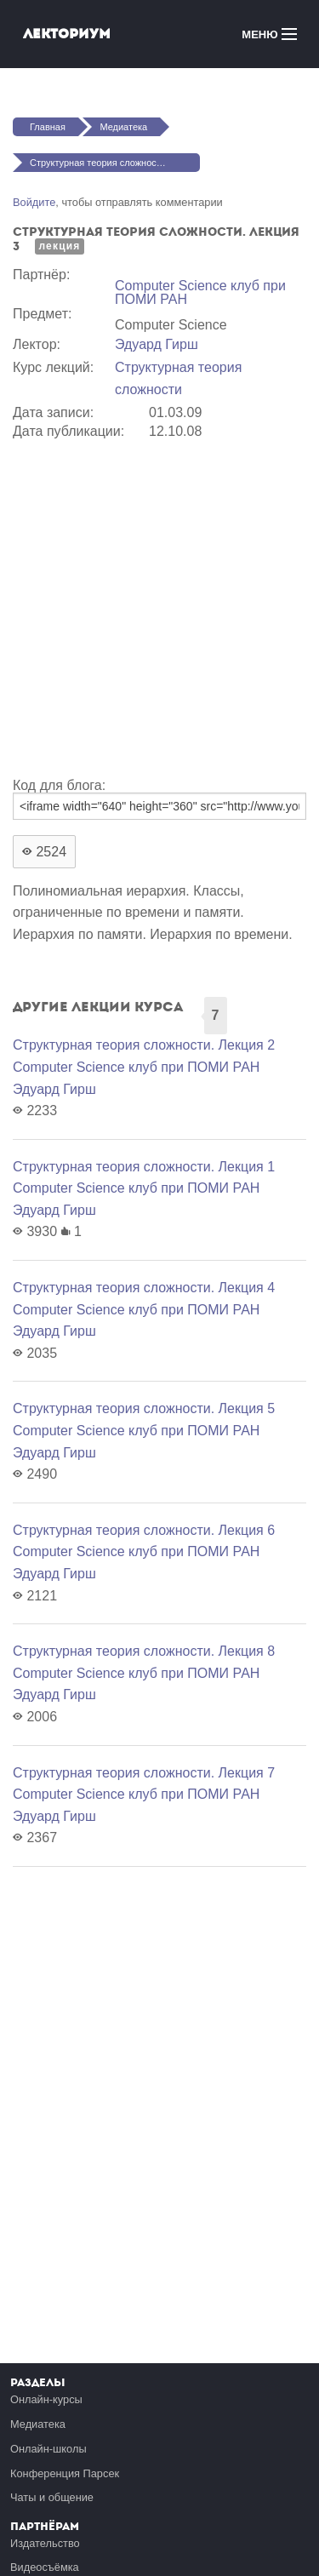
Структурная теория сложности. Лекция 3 (115, 162)
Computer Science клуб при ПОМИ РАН (200, 292)
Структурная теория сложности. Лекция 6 (144, 1530)
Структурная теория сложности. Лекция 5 (144, 1408)
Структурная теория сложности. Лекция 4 (144, 1287)
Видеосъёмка (44, 2567)
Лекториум (67, 34)
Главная (48, 127)
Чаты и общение (52, 2497)
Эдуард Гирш (156, 344)
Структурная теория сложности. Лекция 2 (144, 1045)
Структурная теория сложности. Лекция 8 (144, 1651)
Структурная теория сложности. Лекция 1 (144, 1166)
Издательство (45, 2543)
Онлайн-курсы (46, 2399)
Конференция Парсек (64, 2473)
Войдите (34, 202)
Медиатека (123, 127)
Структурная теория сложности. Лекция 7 (144, 1773)
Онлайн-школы (48, 2448)
